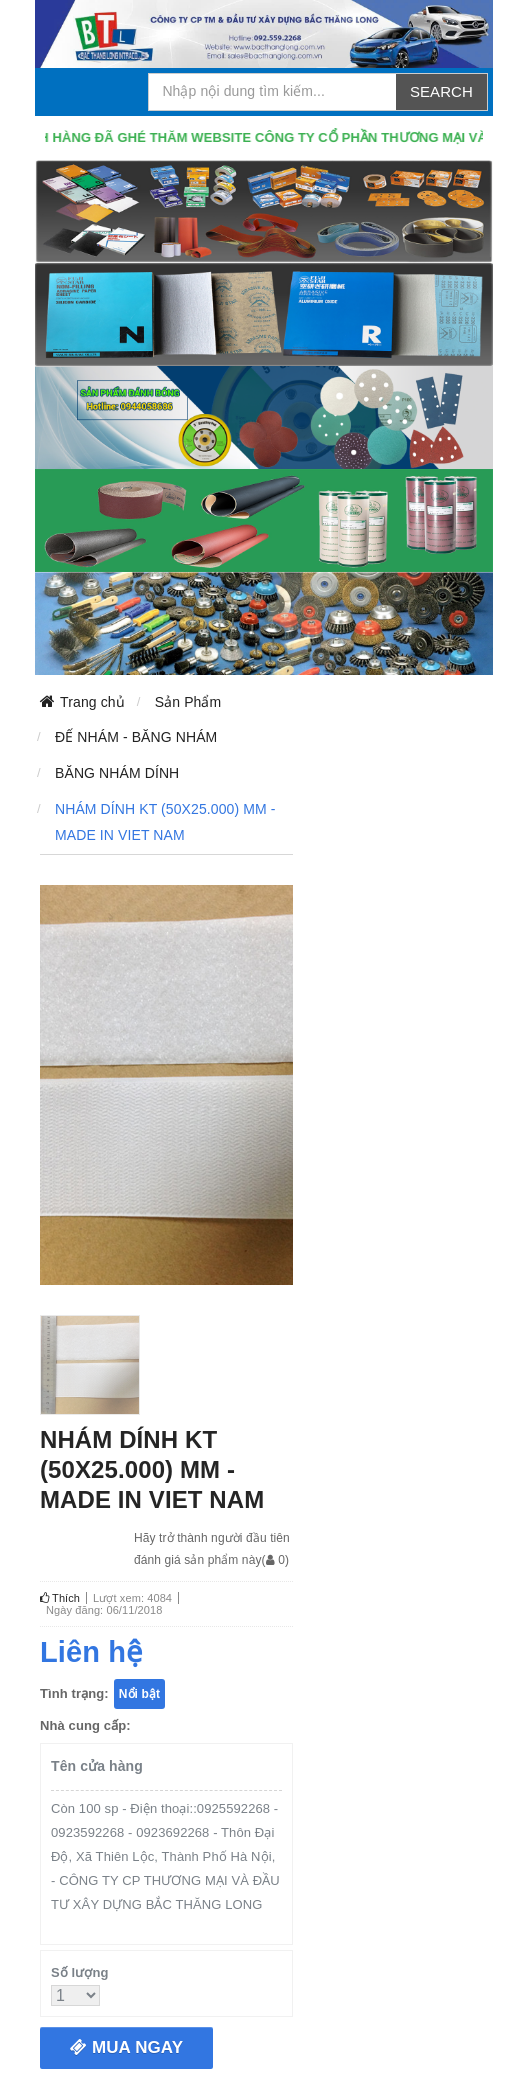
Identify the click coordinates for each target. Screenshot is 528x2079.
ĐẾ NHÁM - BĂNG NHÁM (136, 737)
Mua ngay (126, 2047)
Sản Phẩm (188, 702)
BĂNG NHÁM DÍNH (117, 773)
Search (441, 91)
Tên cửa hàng (97, 1766)
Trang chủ (92, 702)
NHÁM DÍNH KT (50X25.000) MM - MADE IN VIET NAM (165, 822)
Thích (60, 1598)
